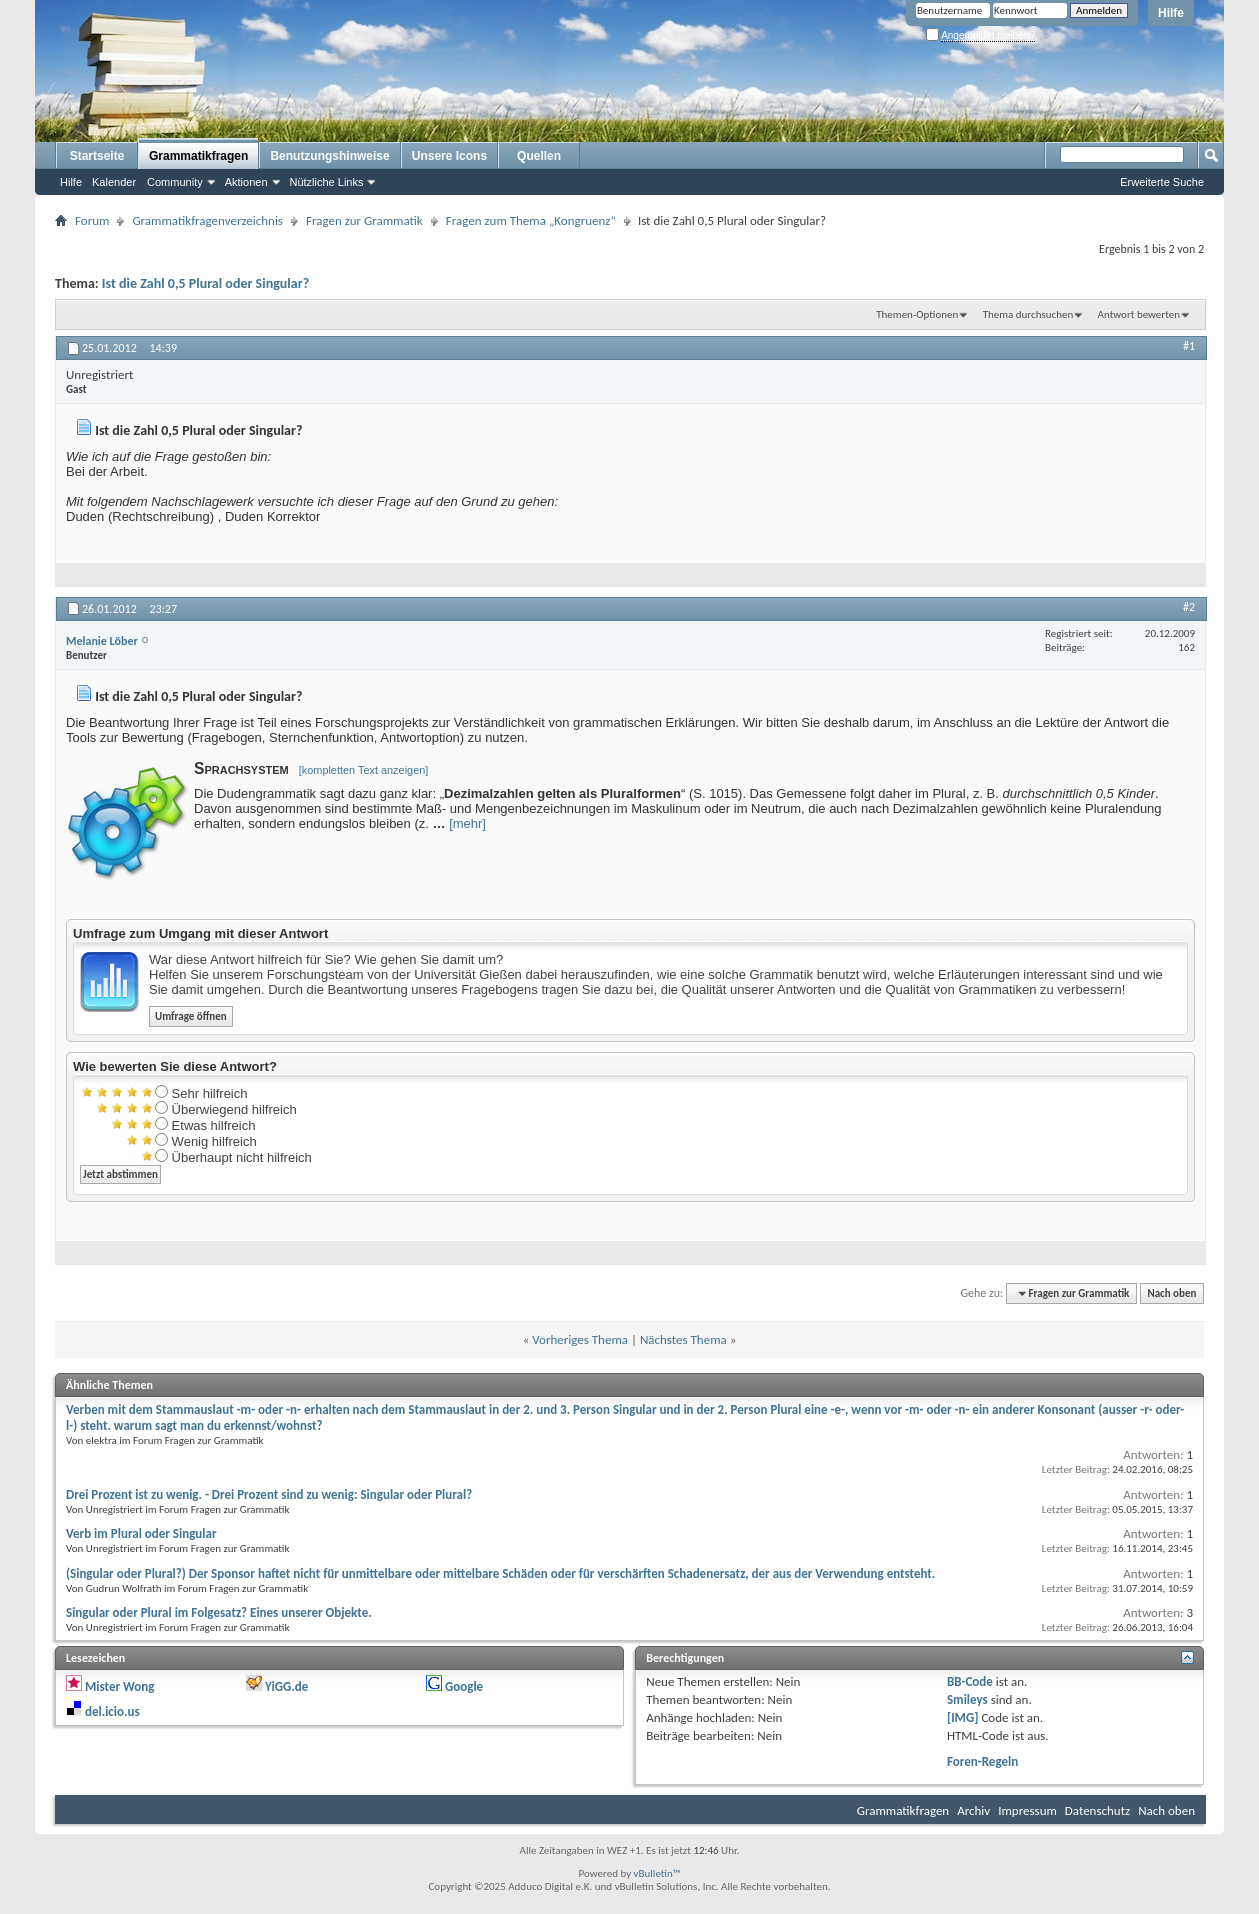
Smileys (967, 1699)
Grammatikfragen (198, 156)
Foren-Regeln (982, 1761)
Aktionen (246, 182)
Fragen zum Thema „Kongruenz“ (531, 220)
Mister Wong (119, 1686)
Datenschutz (1097, 1810)
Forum (92, 220)
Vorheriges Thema (580, 1339)
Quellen (539, 156)
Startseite (97, 156)
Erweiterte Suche (1162, 182)
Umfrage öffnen (191, 1016)
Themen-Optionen (917, 314)
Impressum (1027, 1810)
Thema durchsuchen (1028, 314)
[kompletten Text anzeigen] (364, 770)
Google (464, 1686)
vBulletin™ (657, 1873)
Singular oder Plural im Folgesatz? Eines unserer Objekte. (219, 1612)
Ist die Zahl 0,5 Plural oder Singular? (205, 283)
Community (175, 182)
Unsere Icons (449, 156)
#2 (1189, 607)
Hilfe (1171, 13)
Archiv (973, 1810)
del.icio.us (112, 1711)
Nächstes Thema (683, 1339)
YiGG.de (286, 1686)
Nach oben (1171, 1293)
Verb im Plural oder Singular (141, 1533)
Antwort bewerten (1139, 314)
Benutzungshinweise (329, 156)
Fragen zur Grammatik (364, 220)
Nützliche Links (327, 182)
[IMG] (963, 1717)
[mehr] (467, 823)
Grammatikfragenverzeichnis (207, 220)
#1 (1189, 346)
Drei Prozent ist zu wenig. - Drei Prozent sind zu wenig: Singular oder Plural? (269, 1494)
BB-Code (970, 1681)
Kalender (114, 182)
